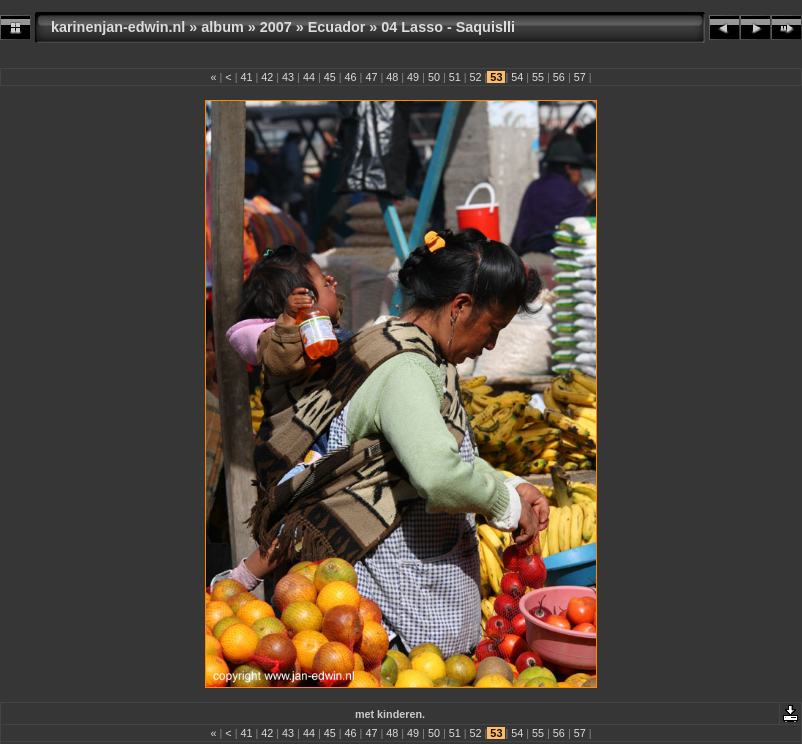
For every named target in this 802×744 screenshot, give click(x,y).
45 (330, 77)
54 (517, 77)
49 (413, 77)
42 (267, 77)
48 (392, 77)
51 (455, 77)
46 (351, 77)
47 (371, 77)
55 (538, 77)
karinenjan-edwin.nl (118, 27)
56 (559, 77)
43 (288, 77)
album (222, 27)
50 (434, 77)
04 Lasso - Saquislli (448, 27)
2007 (276, 27)
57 (580, 77)
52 (476, 77)
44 (309, 77)
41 (246, 77)
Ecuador (337, 27)
